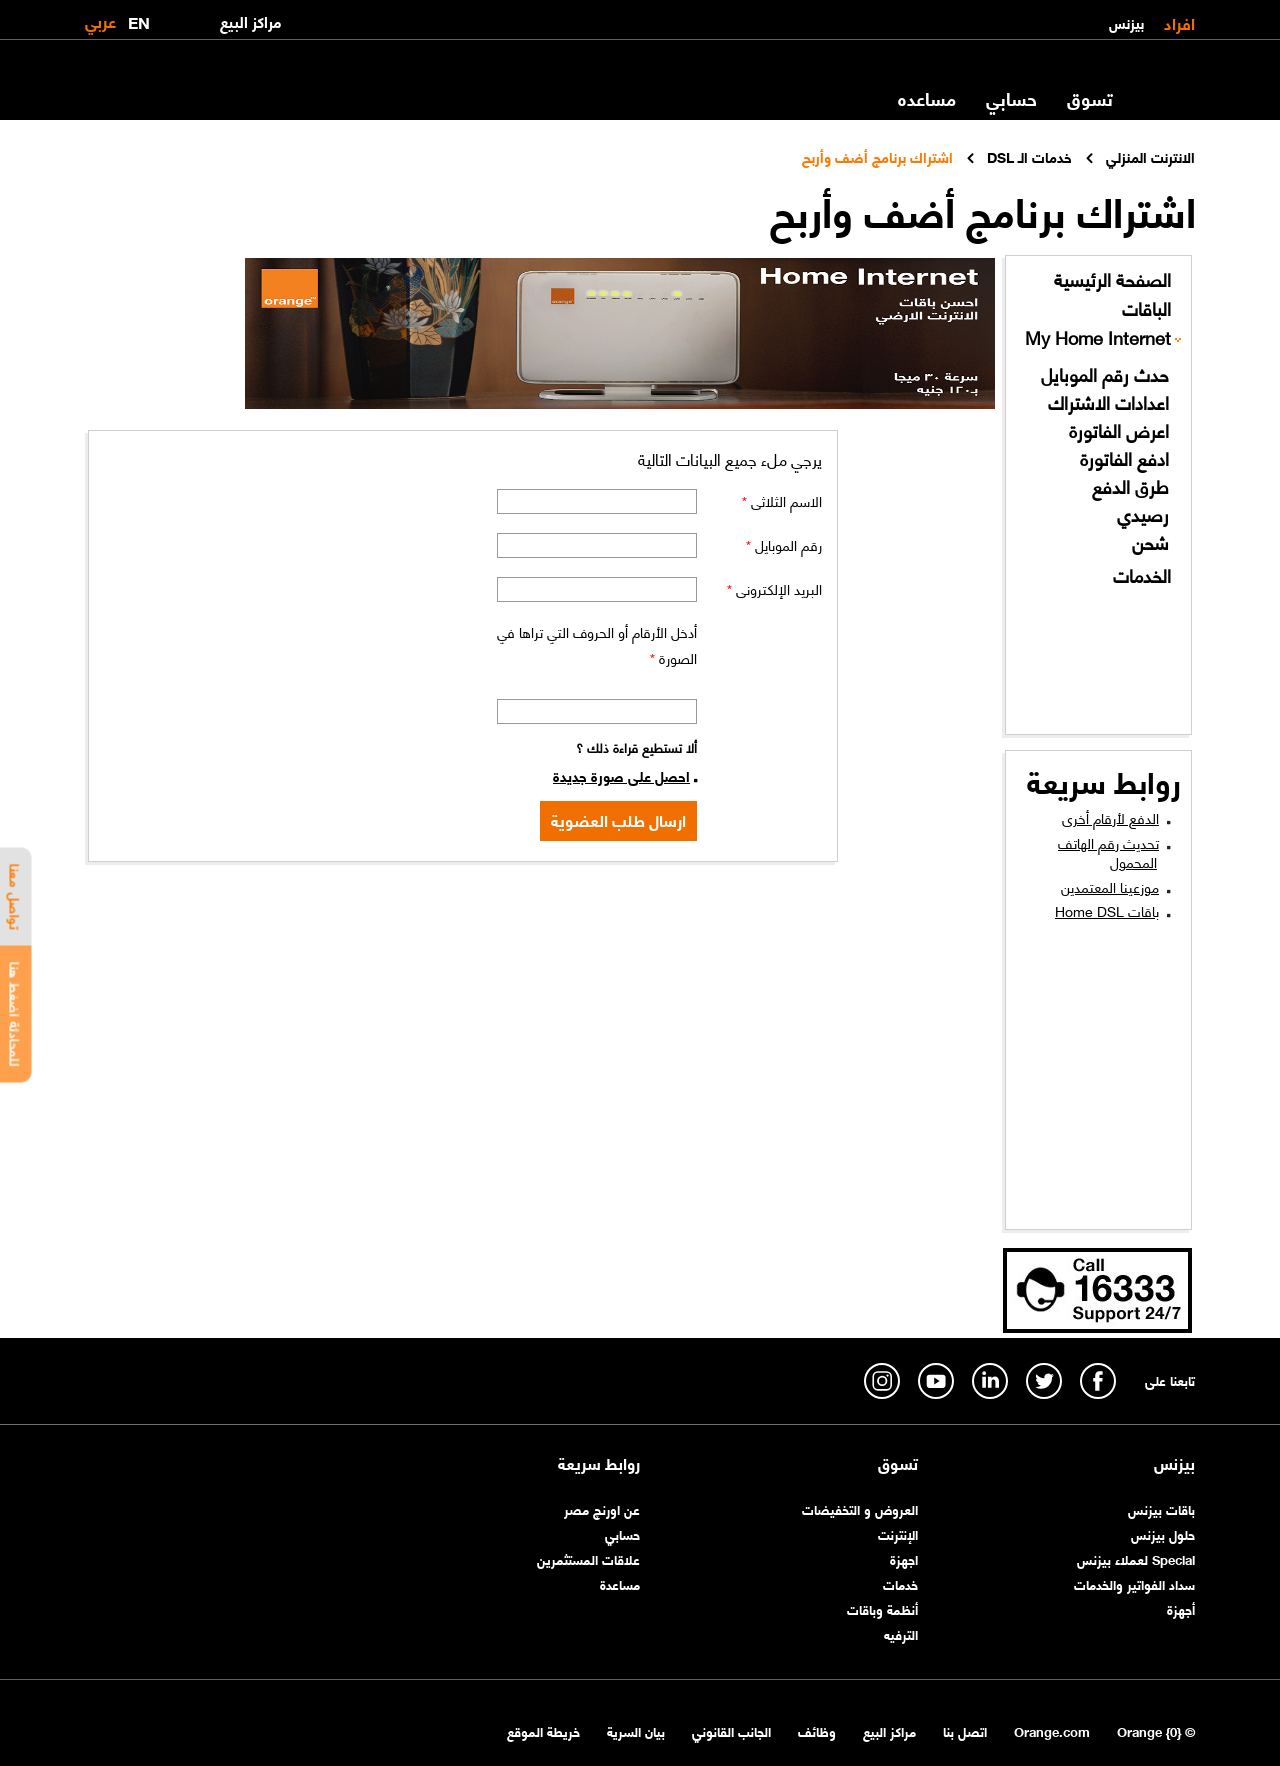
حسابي (1011, 98)
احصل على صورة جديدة (621, 775)
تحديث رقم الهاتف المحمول (1108, 852)
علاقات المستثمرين (588, 1558)
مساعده (927, 98)
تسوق (1090, 98)
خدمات (900, 1583)
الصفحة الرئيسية (1112, 279)
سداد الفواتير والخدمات (1134, 1583)
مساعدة (620, 1583)
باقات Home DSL (1107, 910)
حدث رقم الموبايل (1105, 374)
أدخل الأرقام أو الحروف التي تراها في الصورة (597, 644)
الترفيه (901, 1633)
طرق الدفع (1130, 486)
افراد (1179, 22)
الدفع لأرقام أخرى (1110, 817)
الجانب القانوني (731, 1730)
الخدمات (1142, 575)
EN (139, 18)
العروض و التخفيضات (860, 1508)
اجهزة (904, 1558)
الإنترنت (898, 1533)
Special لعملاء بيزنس (1136, 1558)
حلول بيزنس (1163, 1533)
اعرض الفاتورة (1119, 430)
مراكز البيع (889, 1730)
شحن (1150, 542)
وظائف (817, 1730)
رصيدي (1143, 514)
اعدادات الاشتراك (1108, 402)
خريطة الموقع (543, 1730)
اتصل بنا (965, 1730)
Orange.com (1052, 1730)
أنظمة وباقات (882, 1608)
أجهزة (1181, 1608)
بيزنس (1126, 22)
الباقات (1146, 308)
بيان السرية (636, 1730)
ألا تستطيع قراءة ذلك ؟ (636, 746)
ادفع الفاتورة (1124, 458)
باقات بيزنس (1161, 1508)
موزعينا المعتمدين (1110, 886)
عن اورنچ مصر (602, 1508)
